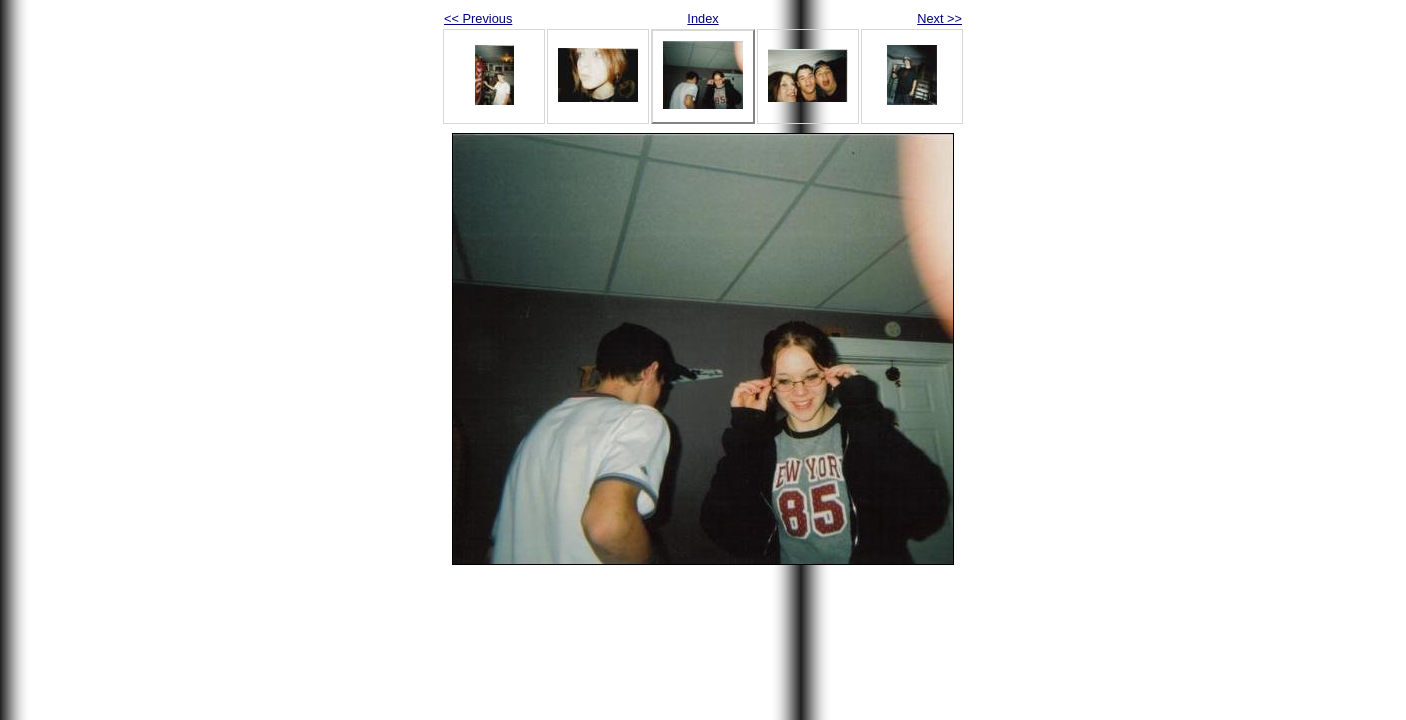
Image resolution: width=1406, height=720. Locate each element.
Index (702, 18)
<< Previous (478, 18)
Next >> (939, 18)
